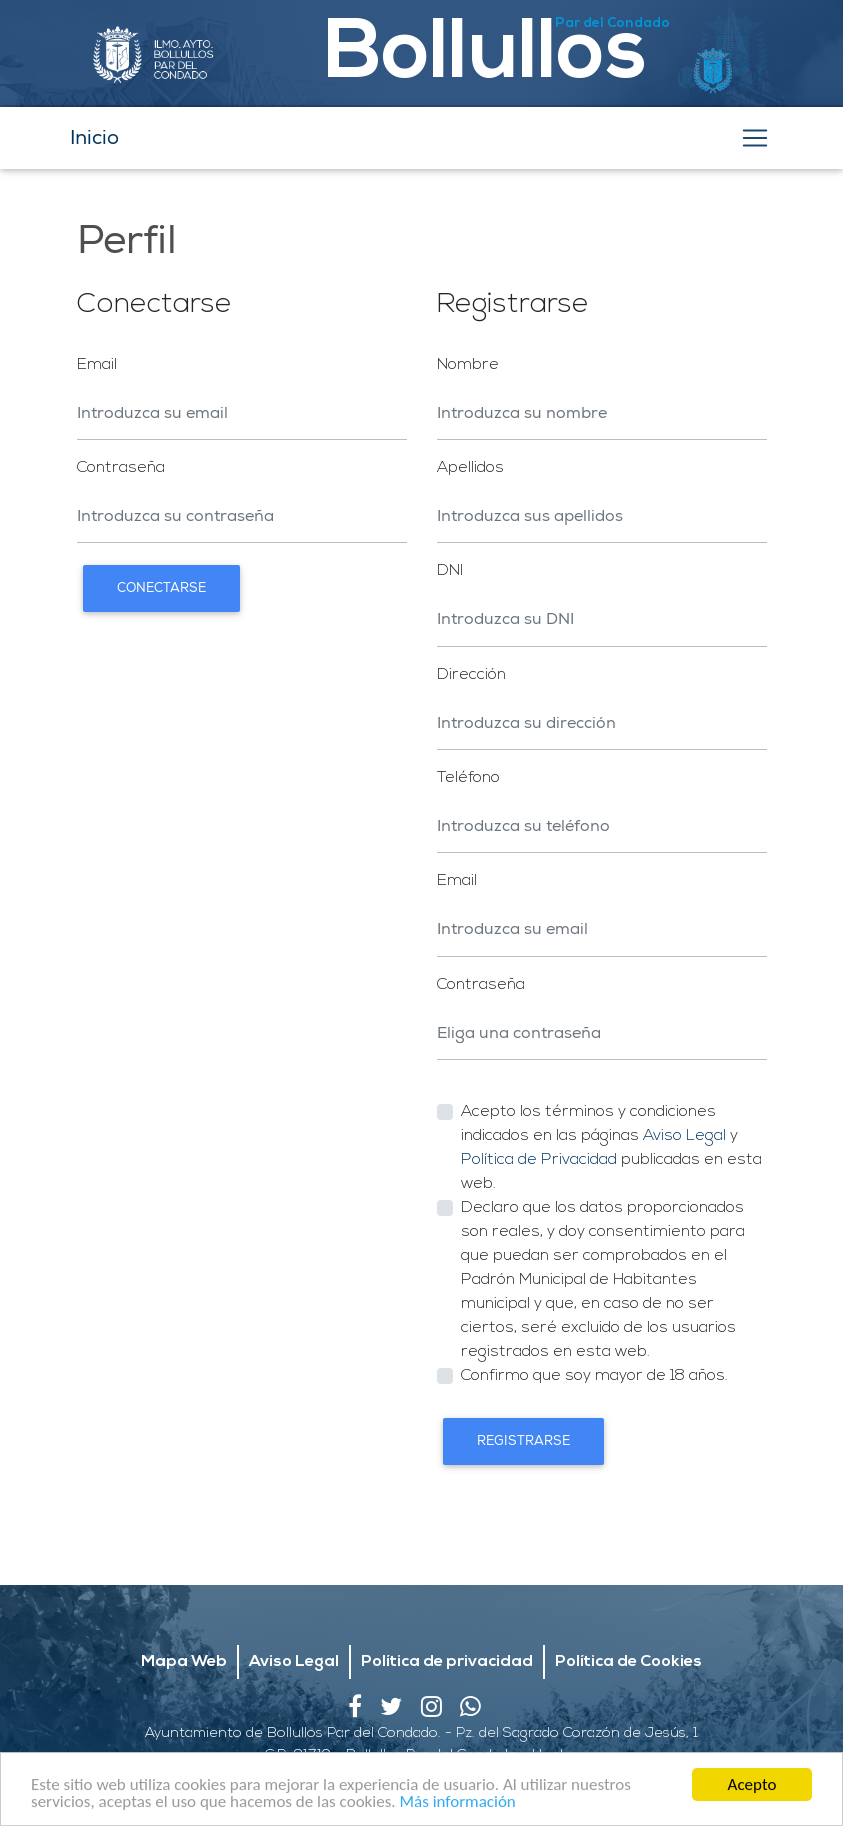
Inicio (94, 137)
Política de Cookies (628, 1632)
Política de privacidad (447, 1632)
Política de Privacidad (539, 1160)
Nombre (468, 365)
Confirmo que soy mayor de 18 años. (594, 1376)
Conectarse (161, 588)
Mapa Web (184, 1632)
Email (97, 365)
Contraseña (121, 468)
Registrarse (523, 1441)
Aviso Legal (684, 1136)
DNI (450, 571)
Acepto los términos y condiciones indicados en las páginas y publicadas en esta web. (611, 1148)
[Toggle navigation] (755, 138)
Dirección (471, 675)
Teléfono (468, 778)
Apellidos (470, 468)
